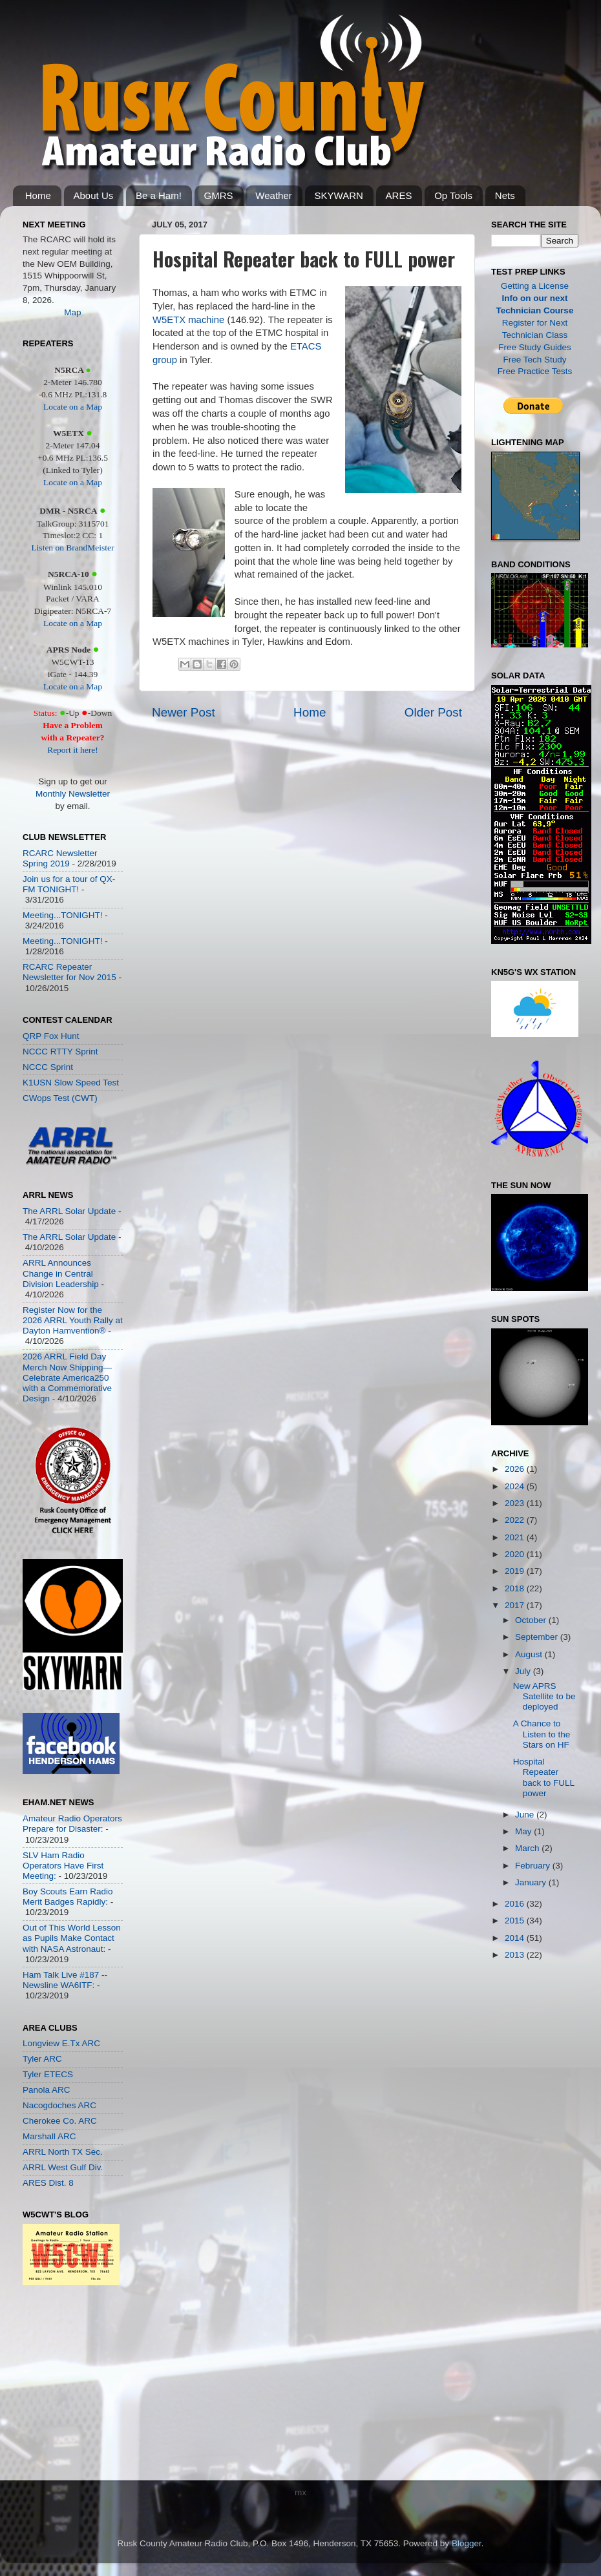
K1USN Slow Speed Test (71, 1082)
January (532, 1882)
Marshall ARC (49, 2136)
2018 (516, 1588)
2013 (516, 1955)
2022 (516, 1520)
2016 (516, 1904)
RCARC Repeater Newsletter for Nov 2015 (69, 972)
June (525, 1814)
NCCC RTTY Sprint (60, 1051)
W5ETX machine (188, 320)
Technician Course (535, 310)
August (530, 1654)
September (537, 1637)
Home (38, 195)
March (528, 1848)
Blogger (466, 2543)
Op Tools (453, 195)
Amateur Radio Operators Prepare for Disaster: (72, 1824)
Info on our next (535, 298)
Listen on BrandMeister (72, 547)
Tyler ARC (42, 2059)
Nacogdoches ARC (59, 2105)
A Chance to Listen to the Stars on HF (542, 1734)
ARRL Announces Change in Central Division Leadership (61, 1273)
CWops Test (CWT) (60, 1098)
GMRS (218, 195)
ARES (399, 195)
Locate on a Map (72, 407)
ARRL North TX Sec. (63, 2152)
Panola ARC (46, 2090)
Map (72, 312)
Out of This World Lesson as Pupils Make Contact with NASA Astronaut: (72, 1938)
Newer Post (183, 712)
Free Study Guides (534, 347)
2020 (516, 1554)
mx (300, 2492)
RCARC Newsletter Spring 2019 (60, 858)
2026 (516, 1469)
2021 (516, 1537)
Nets (505, 195)
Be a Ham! (159, 195)
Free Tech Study (534, 359)
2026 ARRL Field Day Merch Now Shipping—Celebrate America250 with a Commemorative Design (67, 1377)
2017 (516, 1605)
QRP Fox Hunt (51, 1036)
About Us (94, 195)
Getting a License (535, 286)
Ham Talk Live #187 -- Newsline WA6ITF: (65, 1980)
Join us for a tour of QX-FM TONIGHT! (69, 884)
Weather (273, 195)
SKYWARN (339, 195)
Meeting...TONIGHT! (63, 915)
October (532, 1620)
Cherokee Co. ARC (60, 2121)
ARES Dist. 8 (48, 2183)
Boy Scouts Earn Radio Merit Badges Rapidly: (68, 1897)
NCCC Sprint (48, 1067)
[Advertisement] (61, 2386)
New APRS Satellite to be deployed (544, 1696)
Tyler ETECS (48, 2074)
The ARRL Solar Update (69, 1211)
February (534, 1865)
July (524, 1671)
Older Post (433, 712)
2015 (516, 1920)
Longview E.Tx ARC (61, 2043)
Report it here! (72, 750)
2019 (516, 1571)
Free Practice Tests (535, 371)
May (524, 1831)
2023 (516, 1503)
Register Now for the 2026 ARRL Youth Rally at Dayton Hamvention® (73, 1320)
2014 (516, 1938)
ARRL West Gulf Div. (63, 2167)
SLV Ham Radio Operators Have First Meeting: (63, 1865)
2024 (516, 1486)
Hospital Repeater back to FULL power (544, 1777)
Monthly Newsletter (73, 794)
